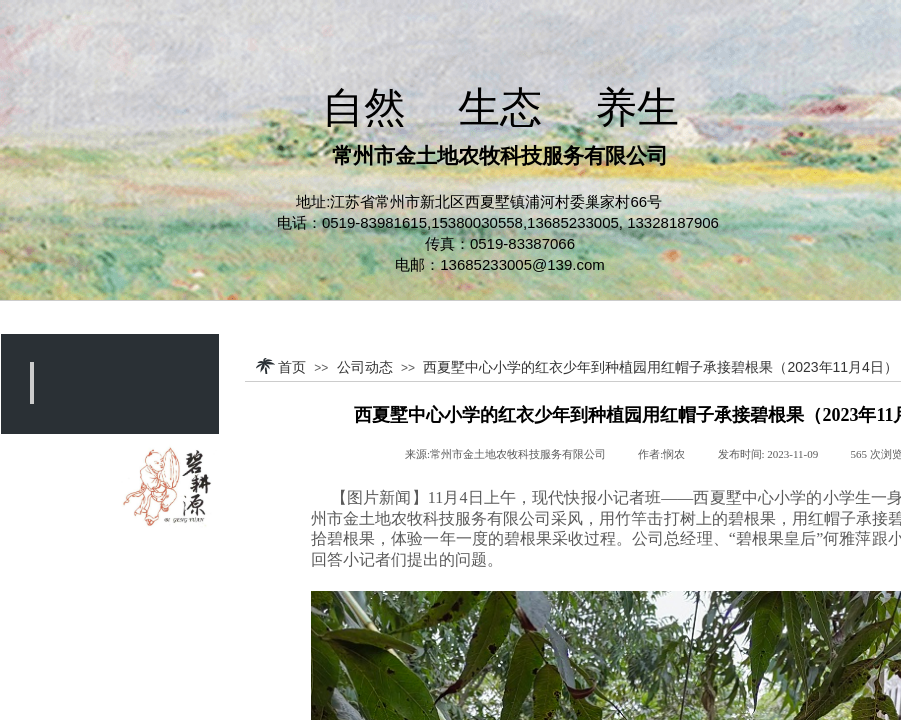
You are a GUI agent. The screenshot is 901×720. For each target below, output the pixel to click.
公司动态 (365, 367)
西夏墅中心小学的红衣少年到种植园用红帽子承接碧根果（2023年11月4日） (660, 367)
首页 (292, 367)
